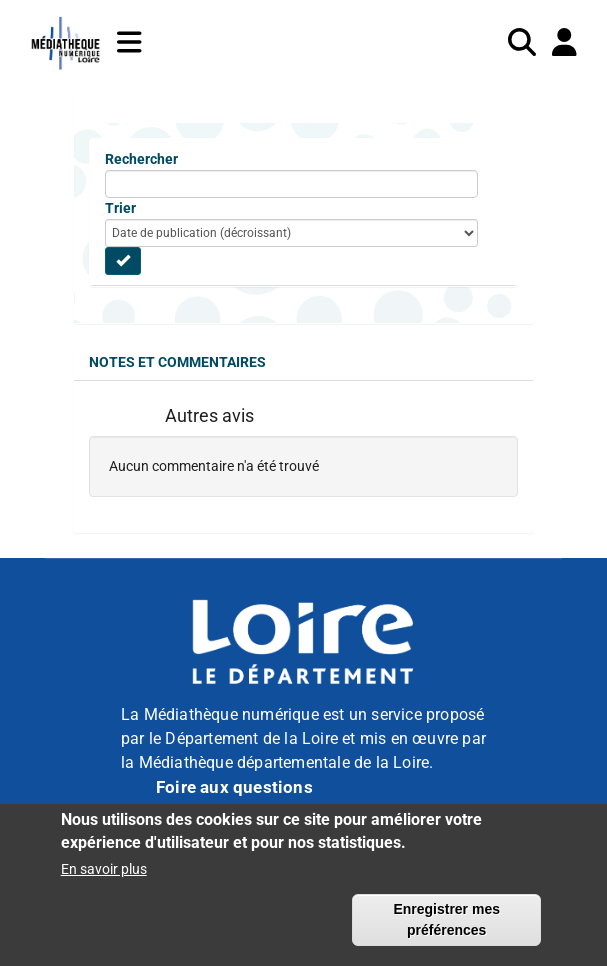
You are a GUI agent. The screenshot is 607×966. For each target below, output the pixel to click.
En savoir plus (104, 878)
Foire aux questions (234, 787)
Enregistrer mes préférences (446, 928)
